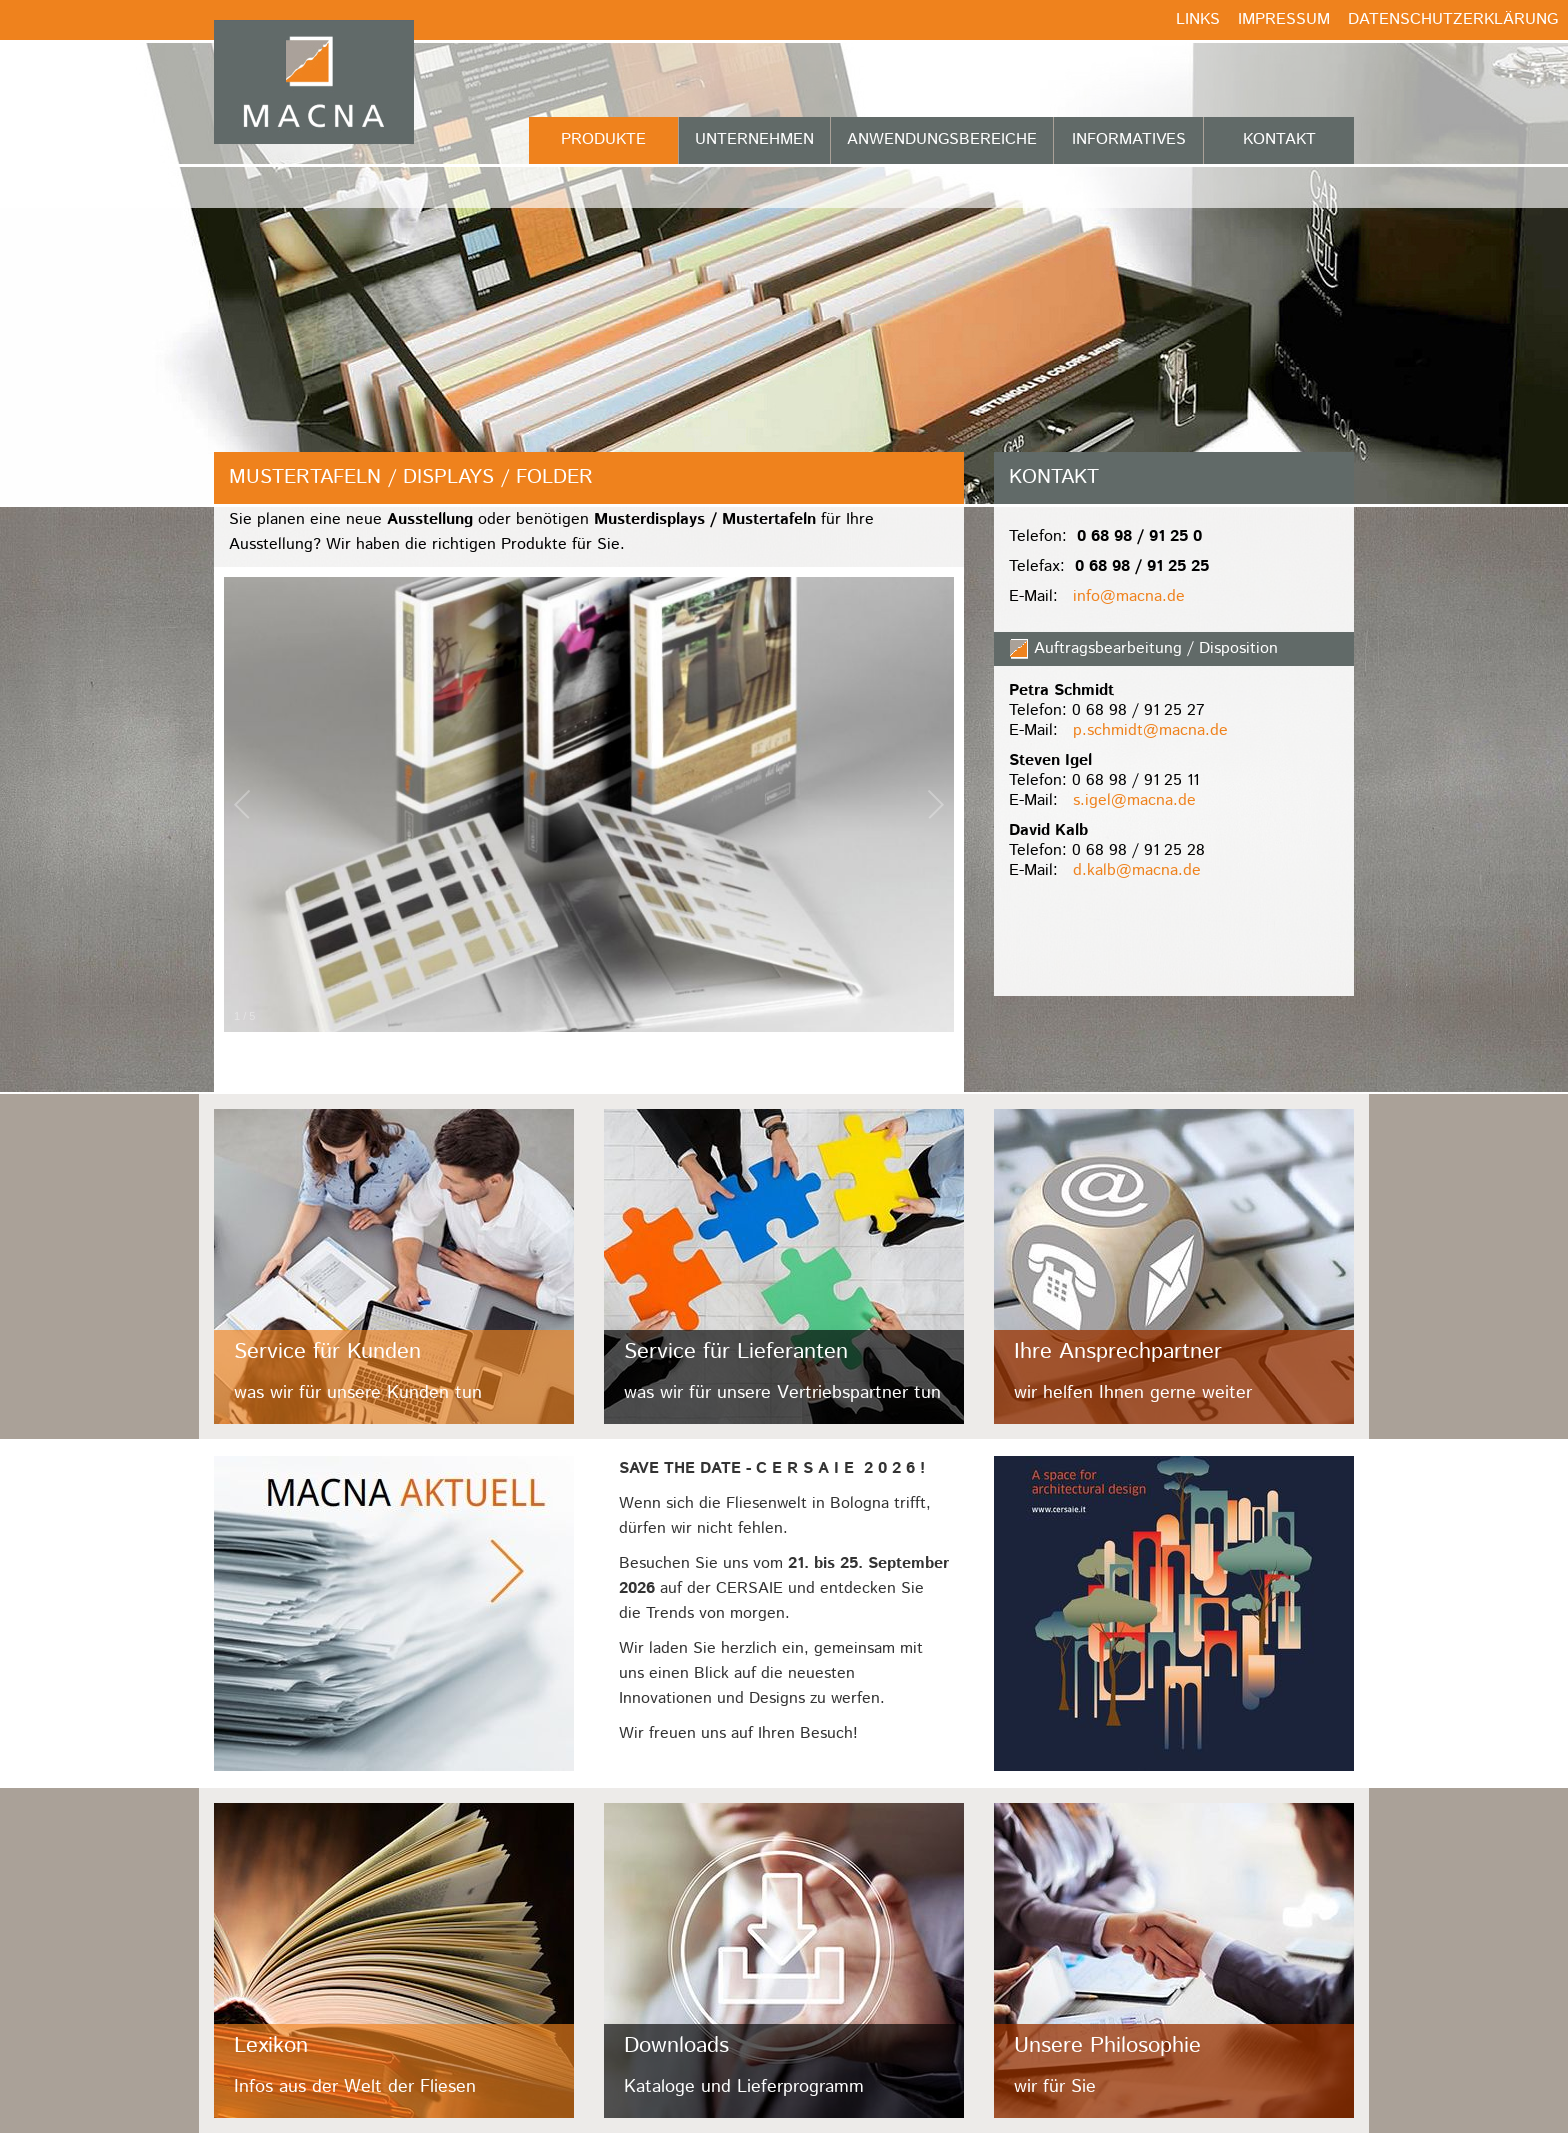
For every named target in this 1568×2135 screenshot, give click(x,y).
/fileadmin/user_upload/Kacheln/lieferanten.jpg (784, 1266)
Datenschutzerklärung (1453, 19)
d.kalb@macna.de (1137, 870)
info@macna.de (1129, 596)
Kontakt (1279, 139)
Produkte (603, 139)
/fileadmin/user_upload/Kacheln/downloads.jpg (784, 1960)
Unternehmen (754, 139)
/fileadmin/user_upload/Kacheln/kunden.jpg (394, 1266)
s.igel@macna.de (1134, 800)
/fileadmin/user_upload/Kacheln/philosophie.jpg (1174, 1960)
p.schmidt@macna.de (1150, 730)
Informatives (1129, 139)
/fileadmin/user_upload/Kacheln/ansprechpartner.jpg (1174, 1266)
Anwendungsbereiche (942, 139)
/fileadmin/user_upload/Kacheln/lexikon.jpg (394, 1960)
